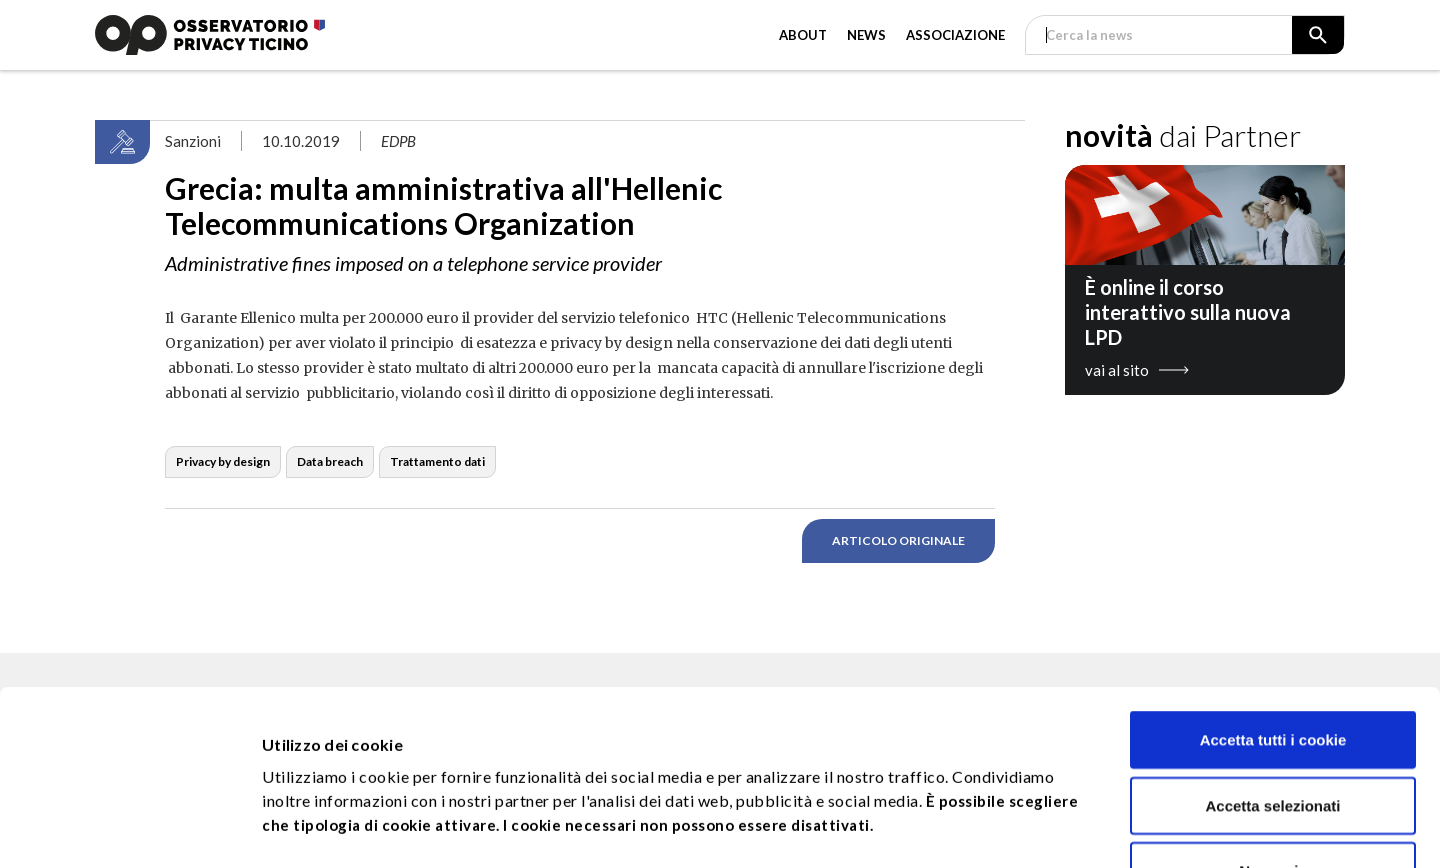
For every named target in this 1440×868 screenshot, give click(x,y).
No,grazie (1273, 706)
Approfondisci (1049, 813)
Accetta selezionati (1272, 641)
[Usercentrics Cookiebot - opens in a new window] (129, 829)
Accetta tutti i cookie (1273, 575)
